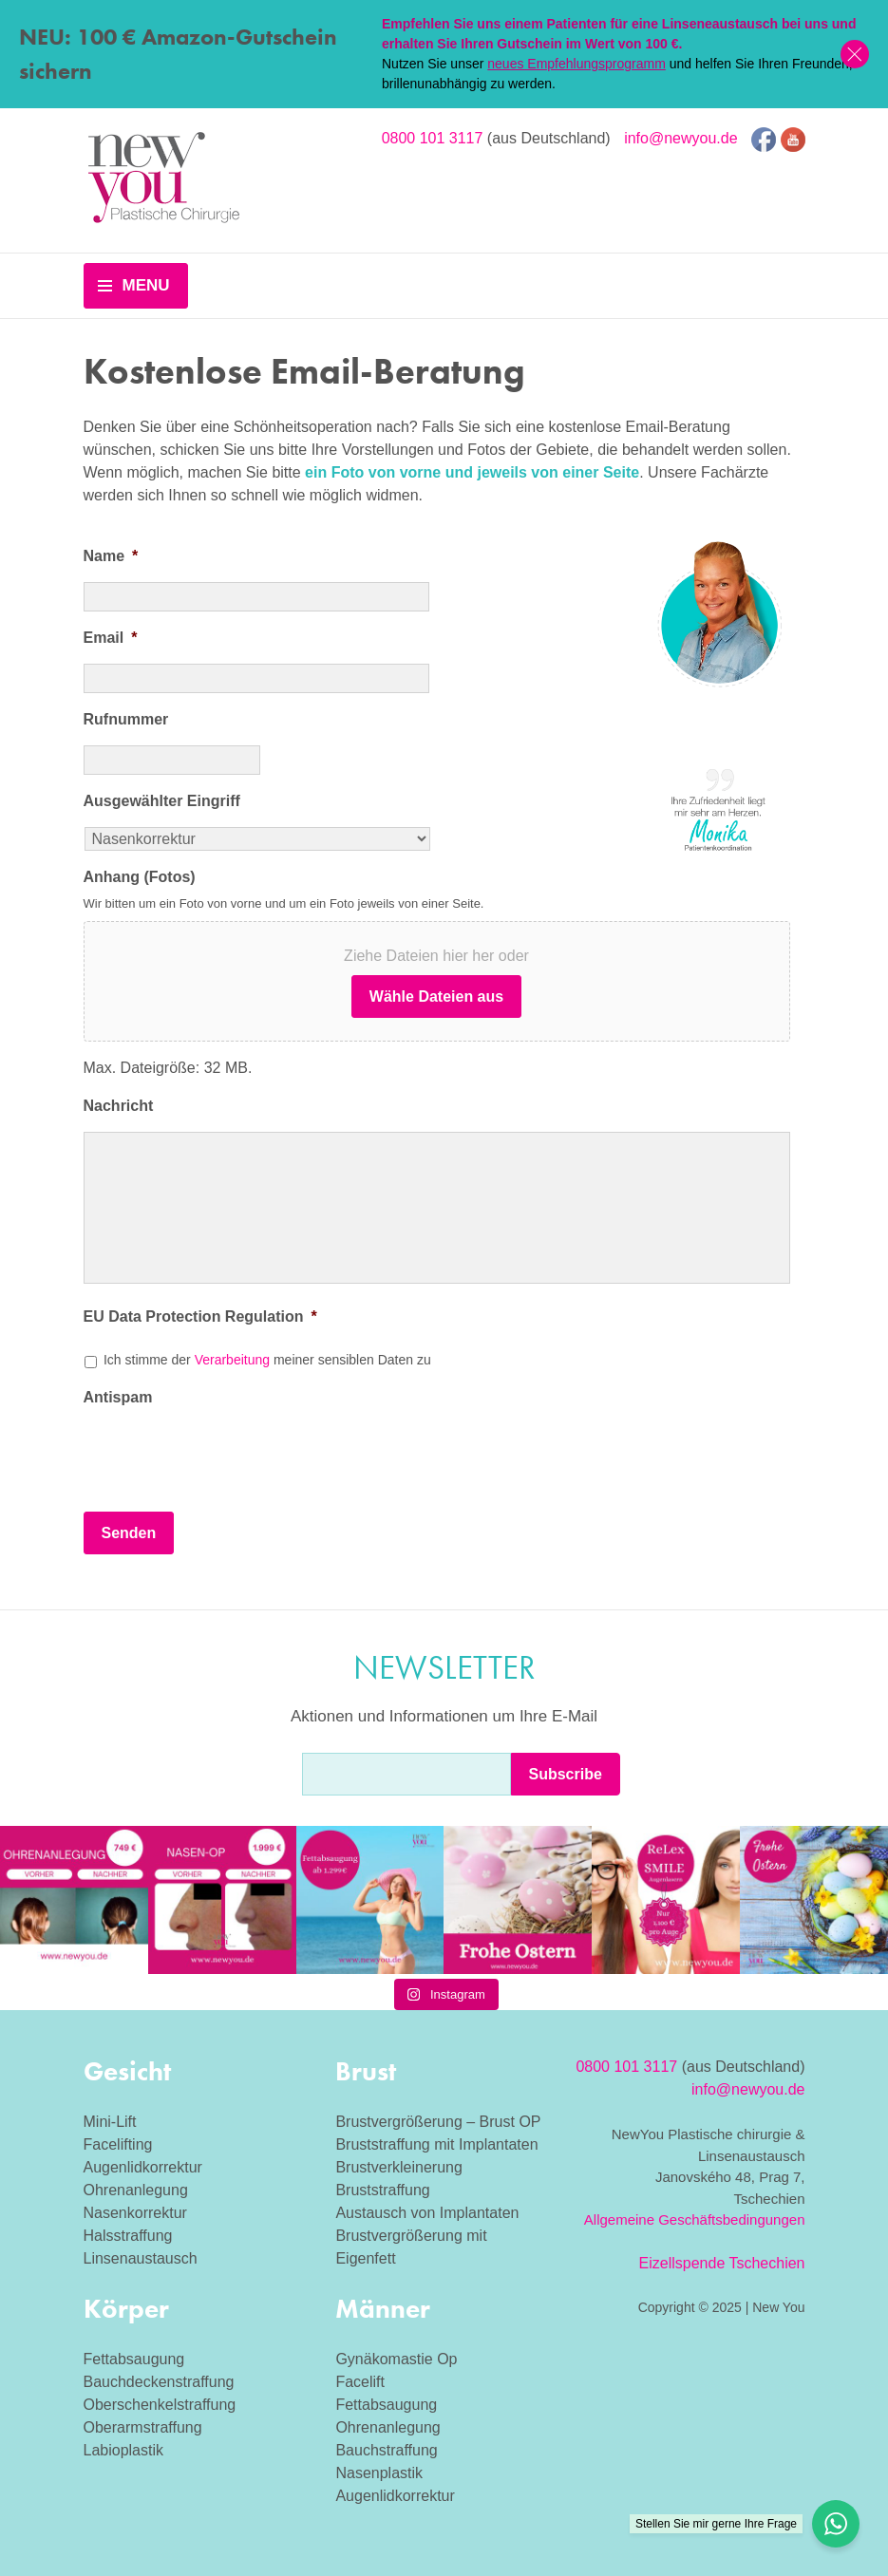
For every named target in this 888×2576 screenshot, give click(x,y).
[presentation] (228, 1459)
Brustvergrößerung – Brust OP (437, 2122)
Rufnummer (126, 719)
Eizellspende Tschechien (722, 2263)
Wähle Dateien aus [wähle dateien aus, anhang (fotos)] (436, 996)
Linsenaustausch (141, 2258)
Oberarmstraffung (143, 2427)
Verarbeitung (232, 1359)
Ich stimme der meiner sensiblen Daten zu (267, 1359)
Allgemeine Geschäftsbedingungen (694, 2219)
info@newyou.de (680, 138)
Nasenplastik (379, 2473)
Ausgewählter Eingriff (162, 801)
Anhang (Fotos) (140, 877)
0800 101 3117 (432, 138)
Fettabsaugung (134, 2359)
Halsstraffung (128, 2236)
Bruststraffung (382, 2190)
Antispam (118, 1397)
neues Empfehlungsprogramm (576, 63)
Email (111, 638)
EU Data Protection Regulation (200, 1316)
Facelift (360, 2382)
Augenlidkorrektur (143, 2167)
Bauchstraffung (386, 2450)
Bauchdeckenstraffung (159, 2382)
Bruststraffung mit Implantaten (436, 2144)
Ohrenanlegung (136, 2190)
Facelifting (118, 2144)
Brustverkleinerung (398, 2167)
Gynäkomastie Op (396, 2359)
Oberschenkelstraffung (160, 2405)
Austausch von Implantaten (427, 2213)
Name (111, 556)
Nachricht (119, 1106)
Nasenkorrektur (135, 2213)
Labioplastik (124, 2450)
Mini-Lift (110, 2122)
